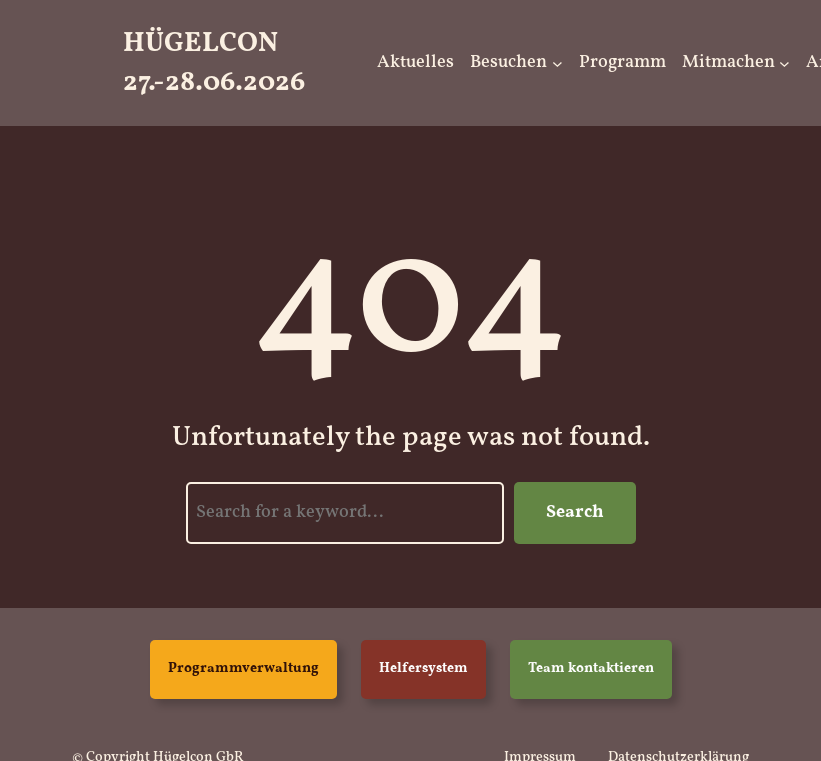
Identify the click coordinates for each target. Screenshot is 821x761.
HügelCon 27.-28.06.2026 (214, 63)
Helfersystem (423, 668)
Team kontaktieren (591, 668)
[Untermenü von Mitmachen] (784, 63)
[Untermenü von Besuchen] (557, 63)
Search (575, 512)
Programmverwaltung (243, 668)
